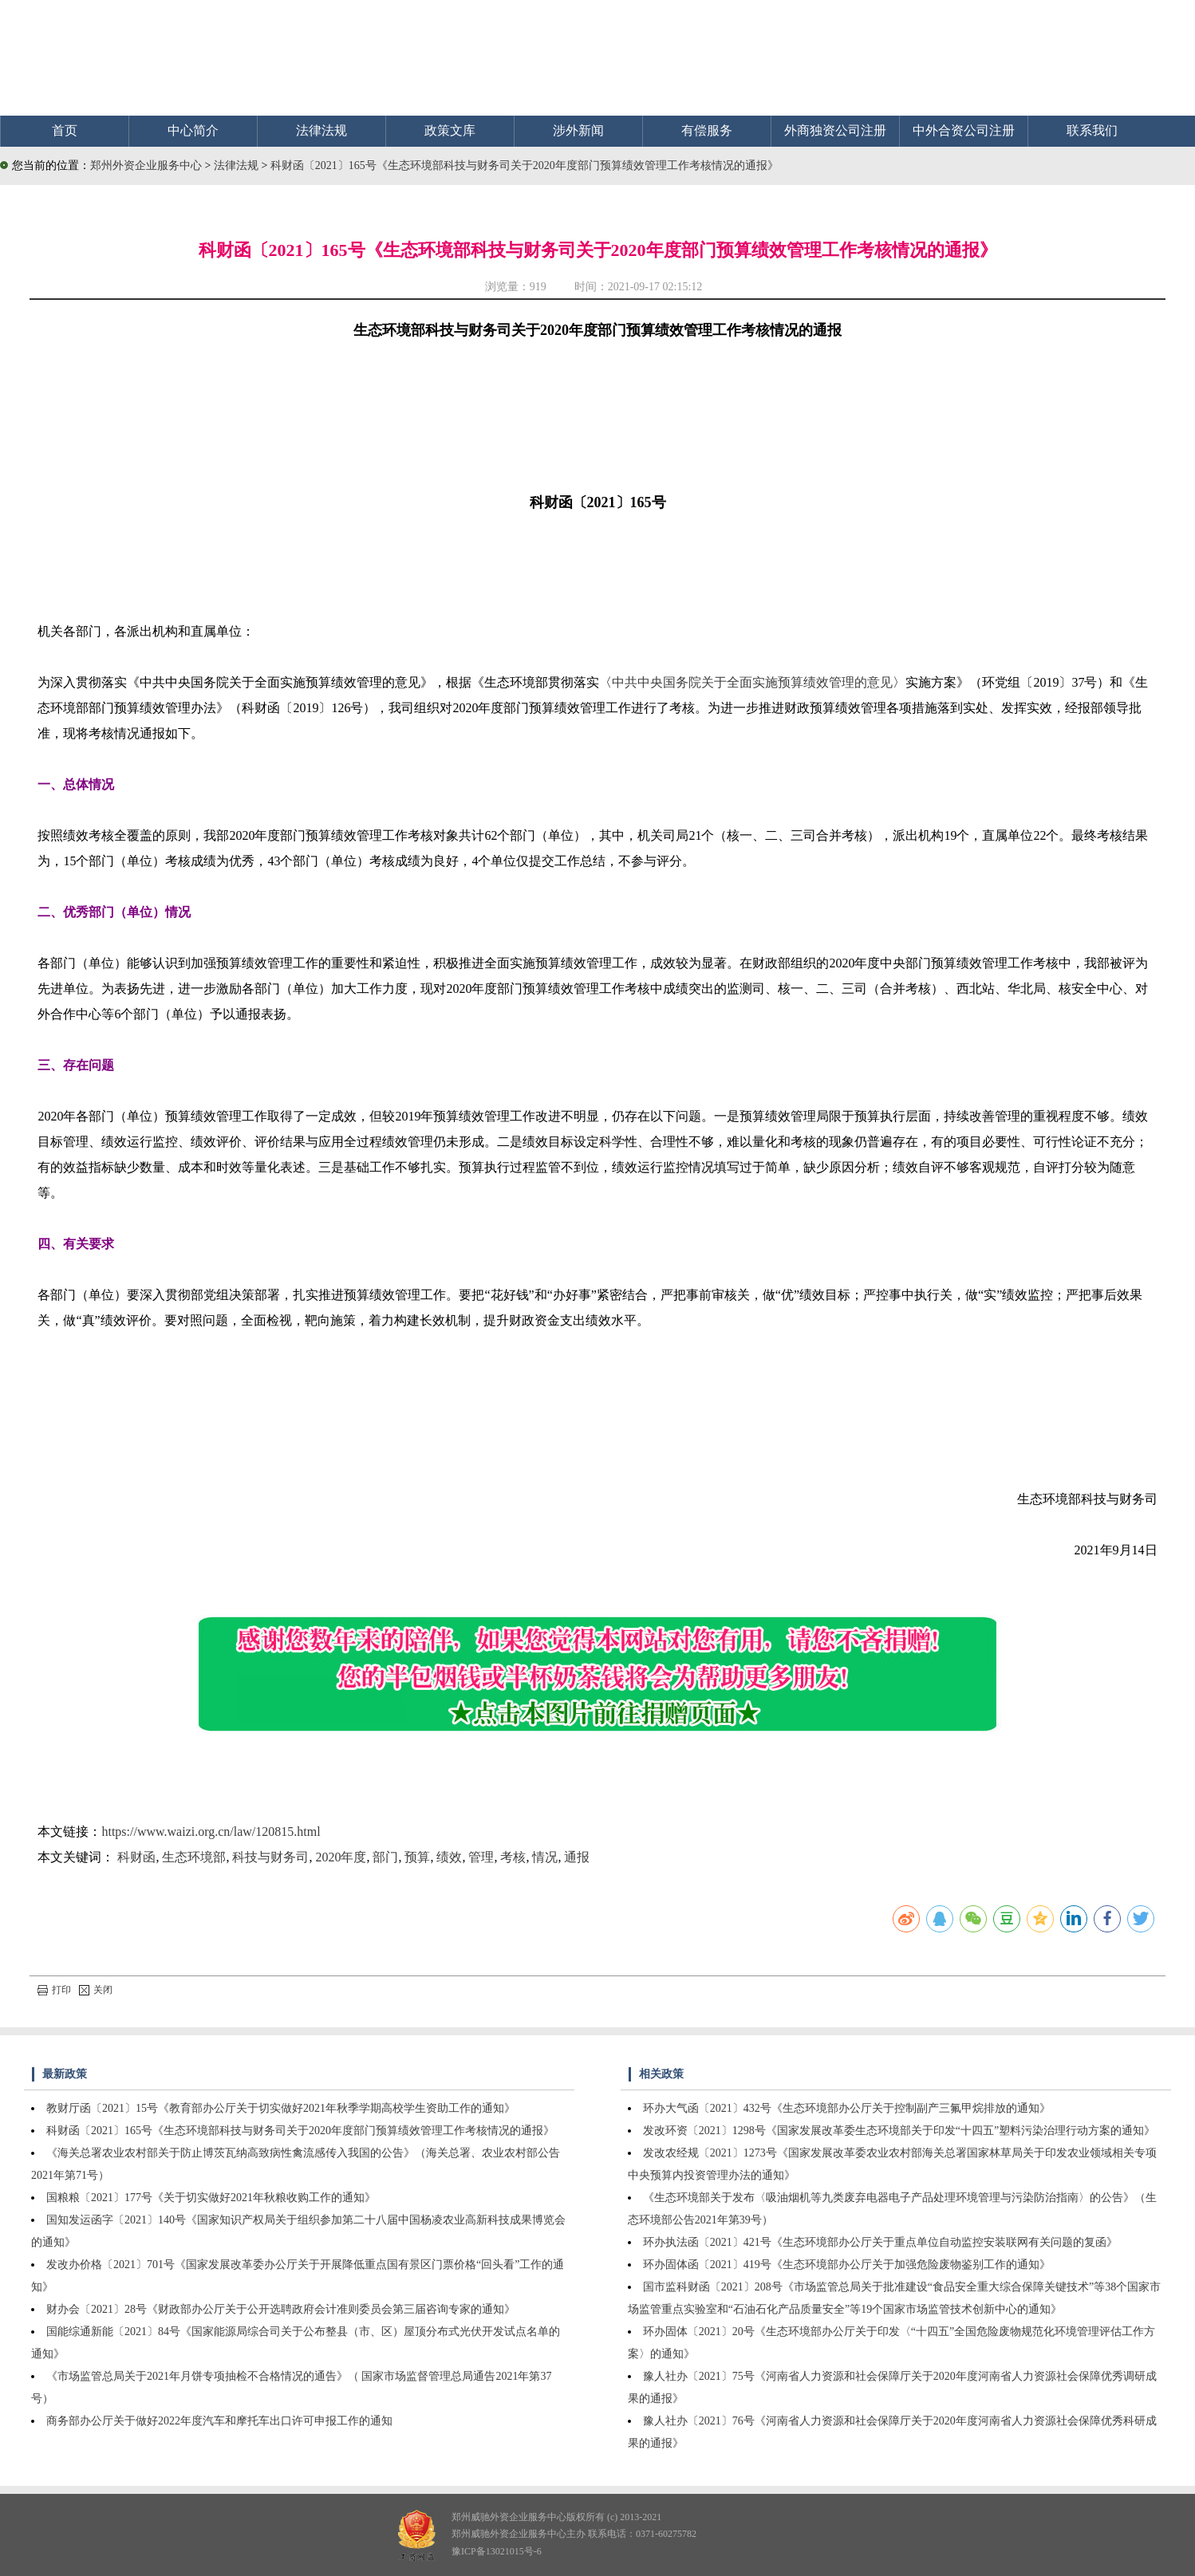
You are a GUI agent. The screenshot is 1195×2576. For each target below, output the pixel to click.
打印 (54, 1989)
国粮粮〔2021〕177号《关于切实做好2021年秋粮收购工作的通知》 (211, 2198)
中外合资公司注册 (964, 130)
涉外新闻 (578, 130)
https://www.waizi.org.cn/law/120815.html (210, 1831)
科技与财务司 (270, 1857)
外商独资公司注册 (835, 130)
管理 (481, 1857)
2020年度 (340, 1857)
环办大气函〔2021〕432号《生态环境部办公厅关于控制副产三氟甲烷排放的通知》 (847, 2108)
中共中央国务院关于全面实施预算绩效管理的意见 (752, 682)
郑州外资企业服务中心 (146, 165)
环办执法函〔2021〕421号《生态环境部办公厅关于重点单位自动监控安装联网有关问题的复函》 (880, 2242)
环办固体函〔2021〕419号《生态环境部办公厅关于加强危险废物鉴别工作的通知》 (847, 2265)
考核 (513, 1857)
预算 (417, 1857)
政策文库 (449, 130)
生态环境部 (194, 1857)
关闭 (95, 1989)
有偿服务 (706, 130)
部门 (385, 1857)
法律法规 (321, 130)
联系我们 (1092, 130)
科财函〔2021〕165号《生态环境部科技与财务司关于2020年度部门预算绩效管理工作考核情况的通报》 (524, 165)
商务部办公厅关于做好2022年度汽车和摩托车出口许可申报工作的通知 (219, 2421)
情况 (545, 1857)
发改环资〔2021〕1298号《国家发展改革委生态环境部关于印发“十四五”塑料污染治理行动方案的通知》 (899, 2131)
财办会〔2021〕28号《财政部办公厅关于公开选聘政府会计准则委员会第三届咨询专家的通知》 (280, 2309)
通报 (577, 1857)
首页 (64, 130)
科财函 (136, 1857)
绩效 (449, 1857)
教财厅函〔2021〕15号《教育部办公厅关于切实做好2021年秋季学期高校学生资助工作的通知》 (280, 2108)
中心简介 (193, 130)
